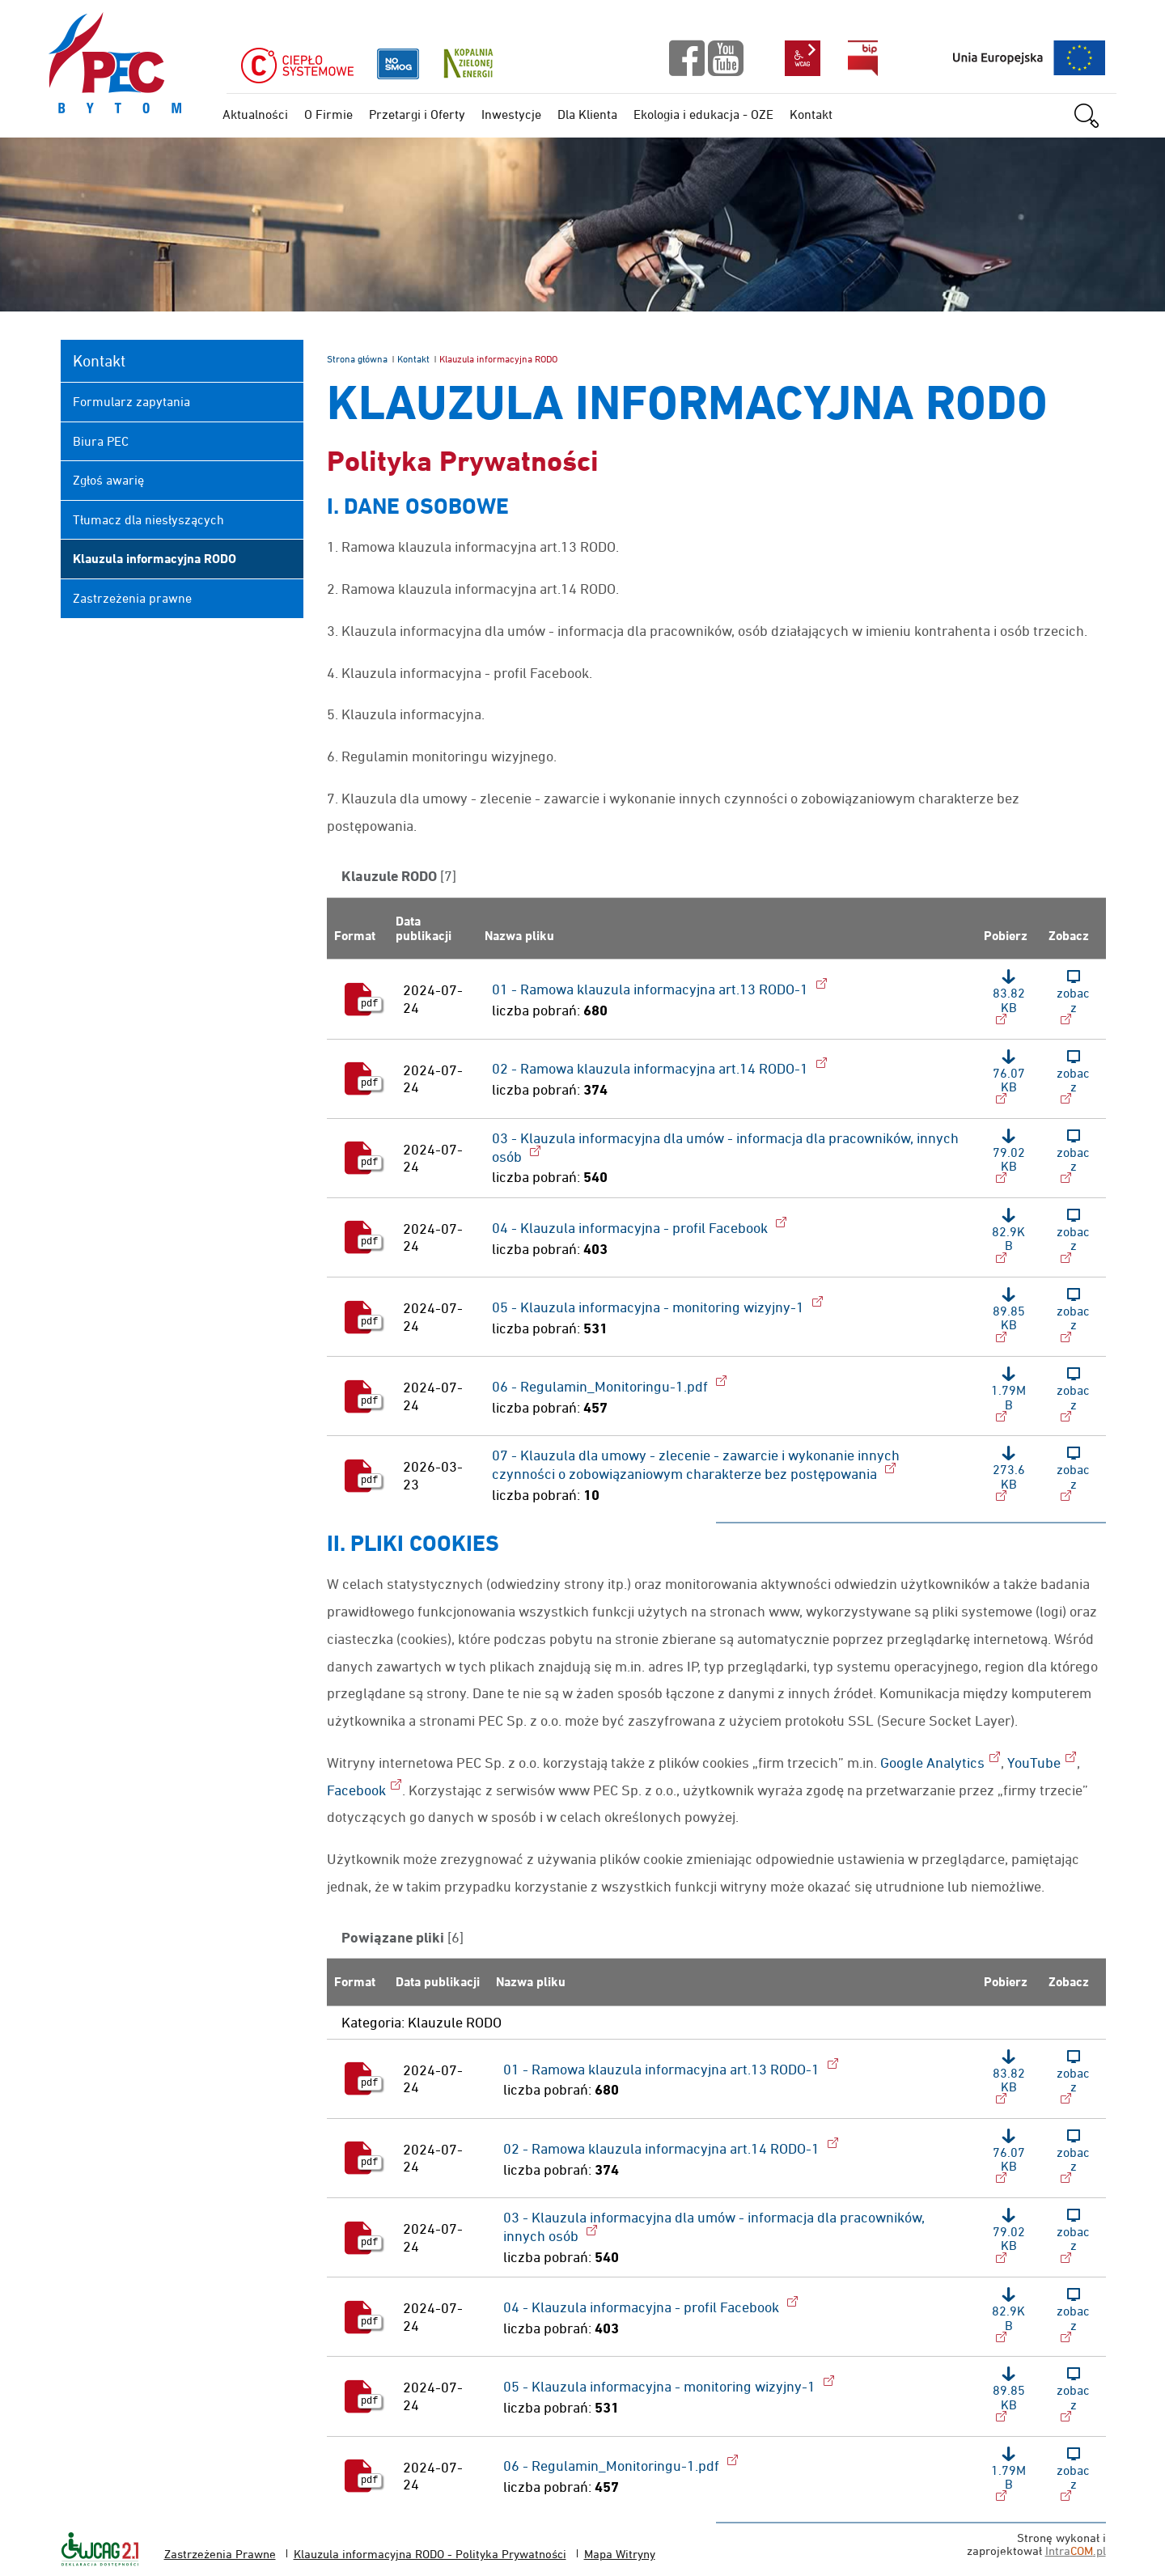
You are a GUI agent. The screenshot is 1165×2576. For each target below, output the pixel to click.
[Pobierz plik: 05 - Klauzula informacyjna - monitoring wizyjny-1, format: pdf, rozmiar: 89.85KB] (1009, 1317)
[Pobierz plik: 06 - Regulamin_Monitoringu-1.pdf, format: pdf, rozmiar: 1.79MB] (1009, 1396)
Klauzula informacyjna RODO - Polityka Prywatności (430, 2554)
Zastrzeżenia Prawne (220, 2554)
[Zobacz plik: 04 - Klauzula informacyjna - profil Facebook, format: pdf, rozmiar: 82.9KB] (1073, 1237)
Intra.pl (1075, 2550)
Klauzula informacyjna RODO (154, 558)
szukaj (1094, 116)
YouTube (1034, 1762)
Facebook (356, 1790)
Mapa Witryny (619, 2554)
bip (862, 58)
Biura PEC (101, 441)
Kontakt (413, 359)
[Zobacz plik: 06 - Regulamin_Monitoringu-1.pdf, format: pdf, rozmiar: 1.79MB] (1073, 1396)
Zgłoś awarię (108, 479)
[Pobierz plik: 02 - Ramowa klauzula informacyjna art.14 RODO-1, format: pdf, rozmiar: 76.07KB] (1009, 1079)
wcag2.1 (802, 58)
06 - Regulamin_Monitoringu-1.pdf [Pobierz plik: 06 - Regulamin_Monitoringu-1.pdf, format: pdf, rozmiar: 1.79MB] (601, 1386)
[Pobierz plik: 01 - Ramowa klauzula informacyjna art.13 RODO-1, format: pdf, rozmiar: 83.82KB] (1009, 999)
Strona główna (357, 359)
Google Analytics (932, 1762)
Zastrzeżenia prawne (132, 598)
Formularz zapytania (131, 401)
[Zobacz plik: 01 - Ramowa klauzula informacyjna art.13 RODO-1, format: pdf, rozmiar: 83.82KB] (1073, 999)
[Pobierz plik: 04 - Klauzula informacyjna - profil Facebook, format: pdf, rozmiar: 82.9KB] (1009, 1237)
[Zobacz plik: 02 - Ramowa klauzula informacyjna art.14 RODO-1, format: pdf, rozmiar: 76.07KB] (1073, 1079)
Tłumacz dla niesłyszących (148, 519)
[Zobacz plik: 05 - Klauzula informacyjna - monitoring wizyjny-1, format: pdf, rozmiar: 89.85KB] (1073, 1317)
